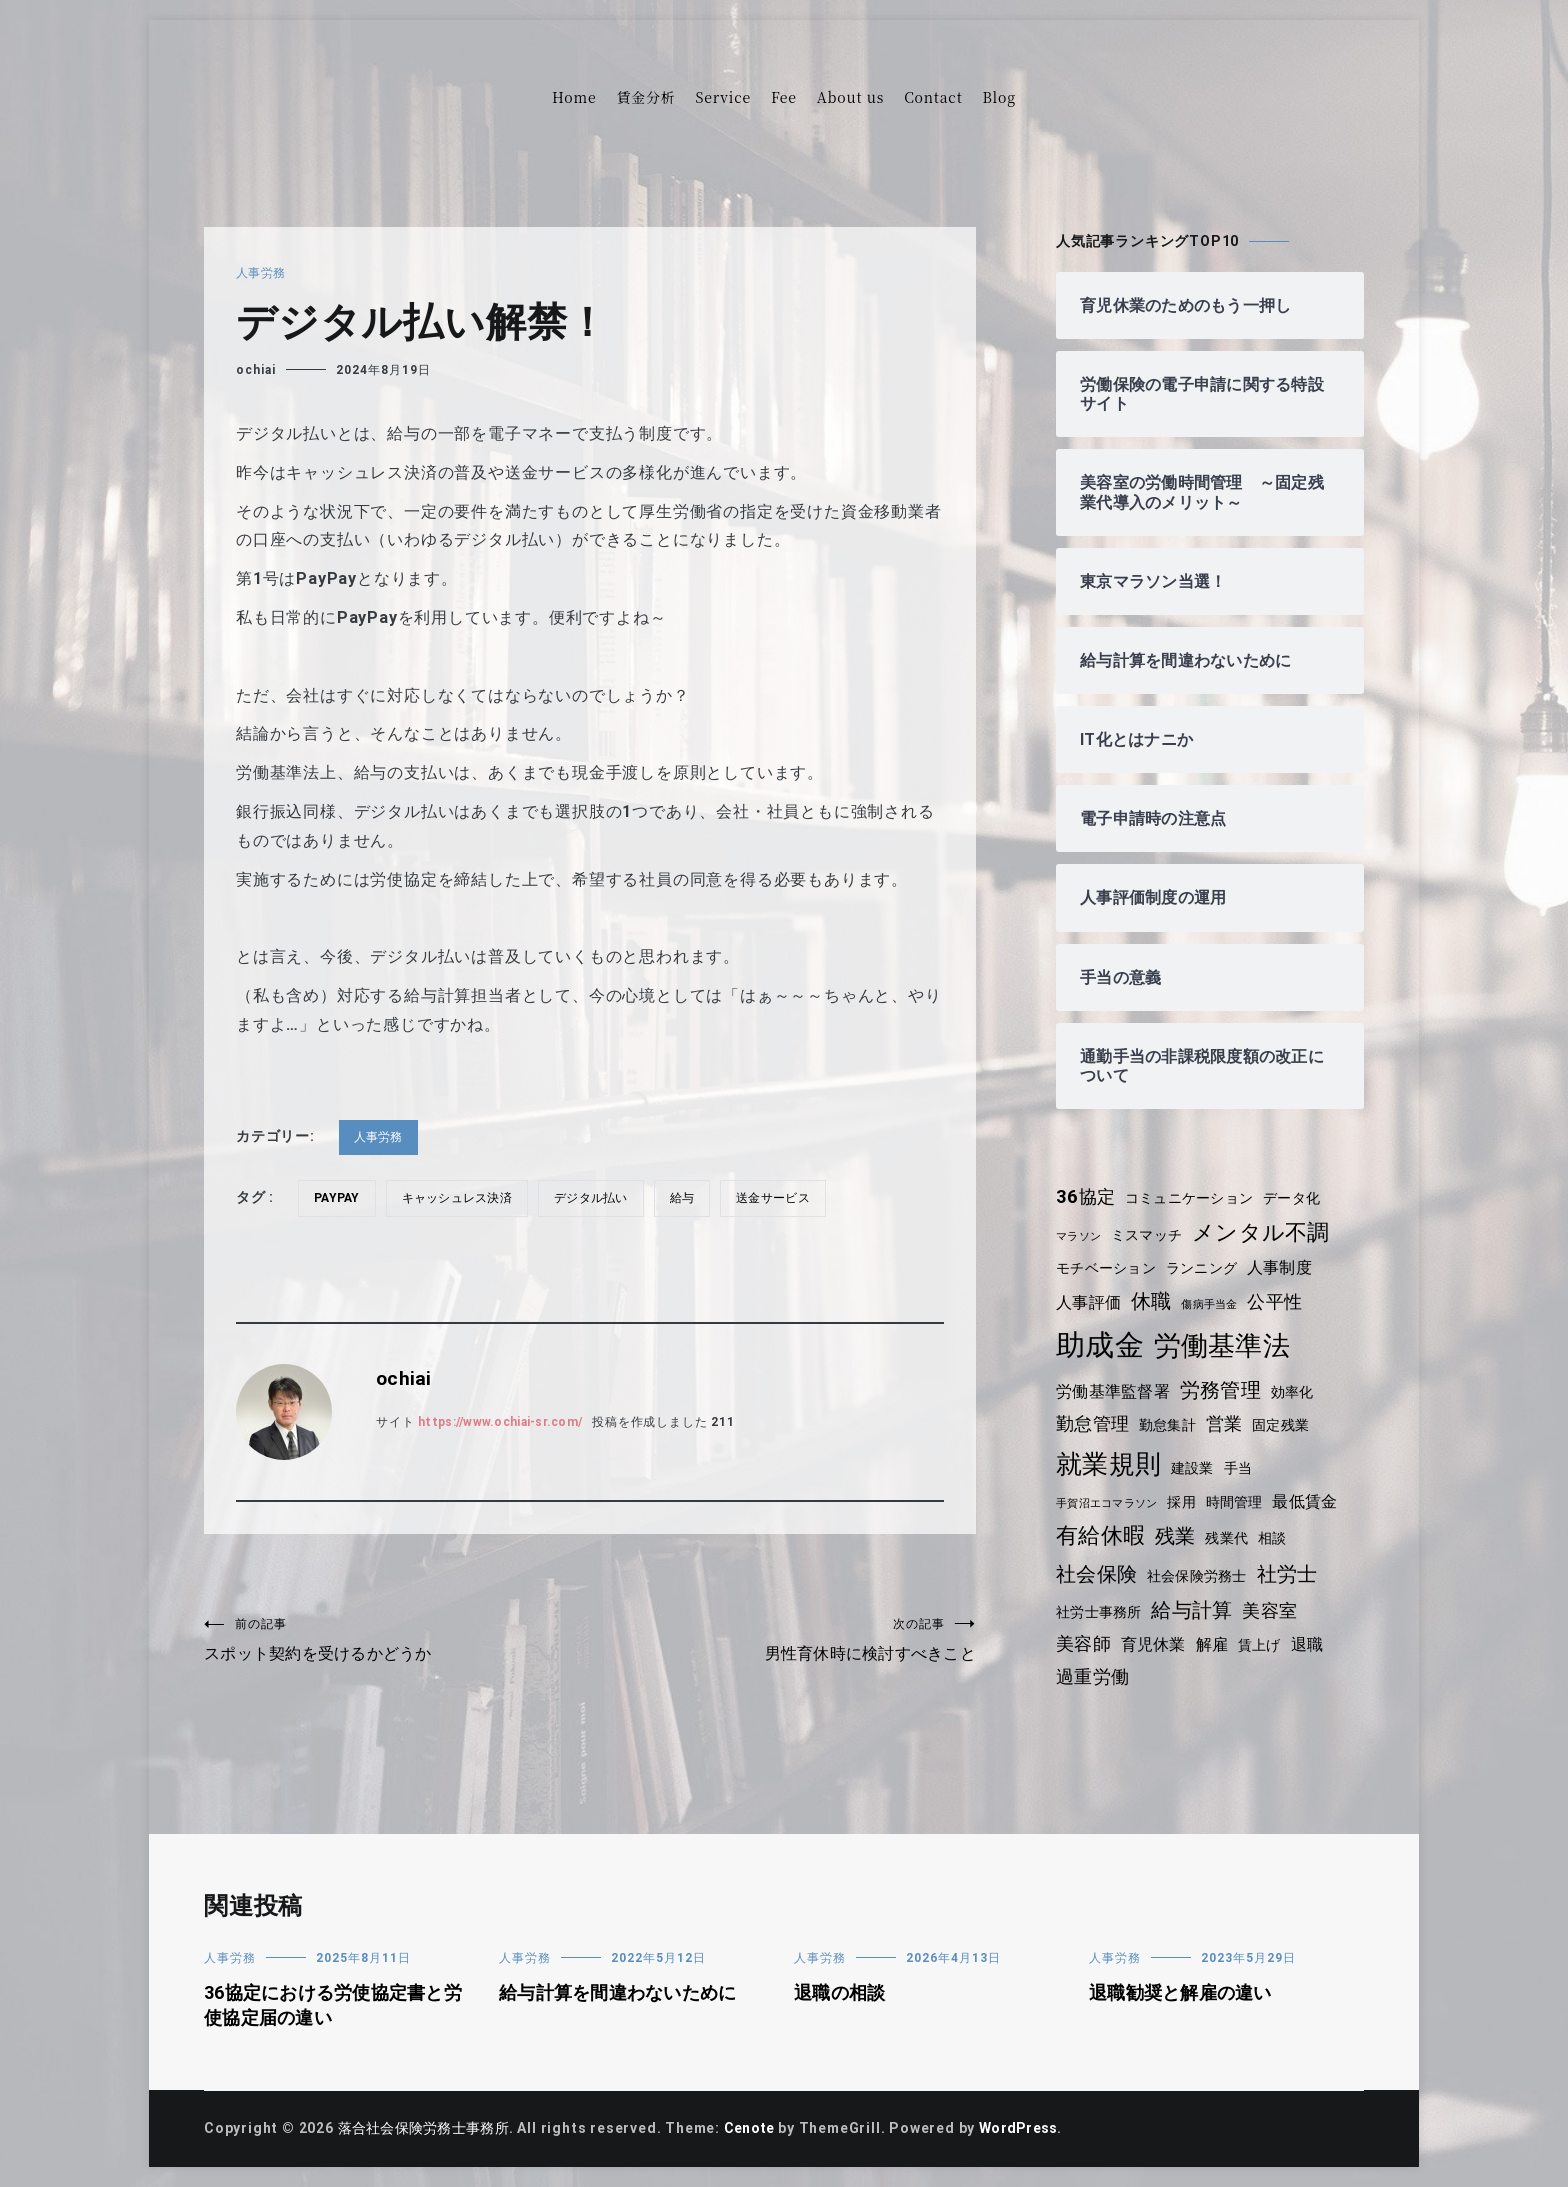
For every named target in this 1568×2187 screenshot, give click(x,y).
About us (850, 97)
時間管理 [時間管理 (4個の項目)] (1240, 1502)
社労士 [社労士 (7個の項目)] (1293, 1574)
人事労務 (261, 273)
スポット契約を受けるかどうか (397, 1641)
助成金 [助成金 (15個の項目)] (1100, 1345)
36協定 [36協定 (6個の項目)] (1086, 1197)
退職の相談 (841, 1992)
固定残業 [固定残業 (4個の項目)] (1286, 1425)
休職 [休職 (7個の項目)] (1154, 1301)
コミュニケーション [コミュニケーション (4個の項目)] (1193, 1198)
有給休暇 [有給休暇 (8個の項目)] (1101, 1535)
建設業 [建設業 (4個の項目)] (1195, 1468)
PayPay (338, 1198)
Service (723, 97)
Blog (999, 97)
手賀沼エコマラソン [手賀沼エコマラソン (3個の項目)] (1109, 1503)
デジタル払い (600, 1198)
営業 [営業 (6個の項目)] (1229, 1424)
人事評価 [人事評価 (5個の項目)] (1089, 1302)
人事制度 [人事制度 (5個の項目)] (1286, 1267)
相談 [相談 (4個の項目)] (1278, 1538)
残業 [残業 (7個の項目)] (1178, 1536)
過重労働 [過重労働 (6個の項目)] (1093, 1677)
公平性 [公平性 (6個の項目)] (1281, 1302)
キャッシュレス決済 (462, 1198)
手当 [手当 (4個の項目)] (1242, 1468)
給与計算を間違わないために (621, 1992)
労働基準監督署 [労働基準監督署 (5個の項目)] (1115, 1391)
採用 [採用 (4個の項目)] (1187, 1502)
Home (574, 97)
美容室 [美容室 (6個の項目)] (1276, 1611)
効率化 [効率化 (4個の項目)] (1298, 1392)
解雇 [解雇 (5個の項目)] (1216, 1644)
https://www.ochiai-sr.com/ (507, 1422)
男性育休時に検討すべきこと (783, 1641)
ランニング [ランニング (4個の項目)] (1206, 1268)
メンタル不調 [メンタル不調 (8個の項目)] (1267, 1232)
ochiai (256, 370)
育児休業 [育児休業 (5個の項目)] (1155, 1644)
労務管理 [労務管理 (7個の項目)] (1224, 1390)
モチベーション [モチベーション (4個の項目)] (1108, 1268)
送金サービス (786, 1198)
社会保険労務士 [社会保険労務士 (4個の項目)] (1201, 1576)
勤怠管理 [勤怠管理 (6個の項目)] (1093, 1424)
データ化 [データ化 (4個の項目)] (1299, 1198)
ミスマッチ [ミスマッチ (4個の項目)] (1150, 1235)
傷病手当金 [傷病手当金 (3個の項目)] (1213, 1304)
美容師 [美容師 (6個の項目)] (1084, 1644)
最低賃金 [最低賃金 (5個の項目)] (1313, 1501)
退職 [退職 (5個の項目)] (1314, 1644)
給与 (694, 1198)
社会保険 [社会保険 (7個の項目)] (1097, 1574)
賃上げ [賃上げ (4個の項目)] (1265, 1645)
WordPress (1030, 2128)
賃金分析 (645, 97)
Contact (933, 97)
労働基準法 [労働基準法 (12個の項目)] (1224, 1345)
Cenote (757, 2128)
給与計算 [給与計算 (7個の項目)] (1196, 1610)
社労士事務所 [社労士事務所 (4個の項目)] (1100, 1612)
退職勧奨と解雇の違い (1183, 1992)
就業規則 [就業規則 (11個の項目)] (1109, 1464)
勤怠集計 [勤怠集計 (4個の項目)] (1170, 1425)
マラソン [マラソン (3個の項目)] (1079, 1236)
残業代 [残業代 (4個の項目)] (1230, 1538)
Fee (784, 97)
